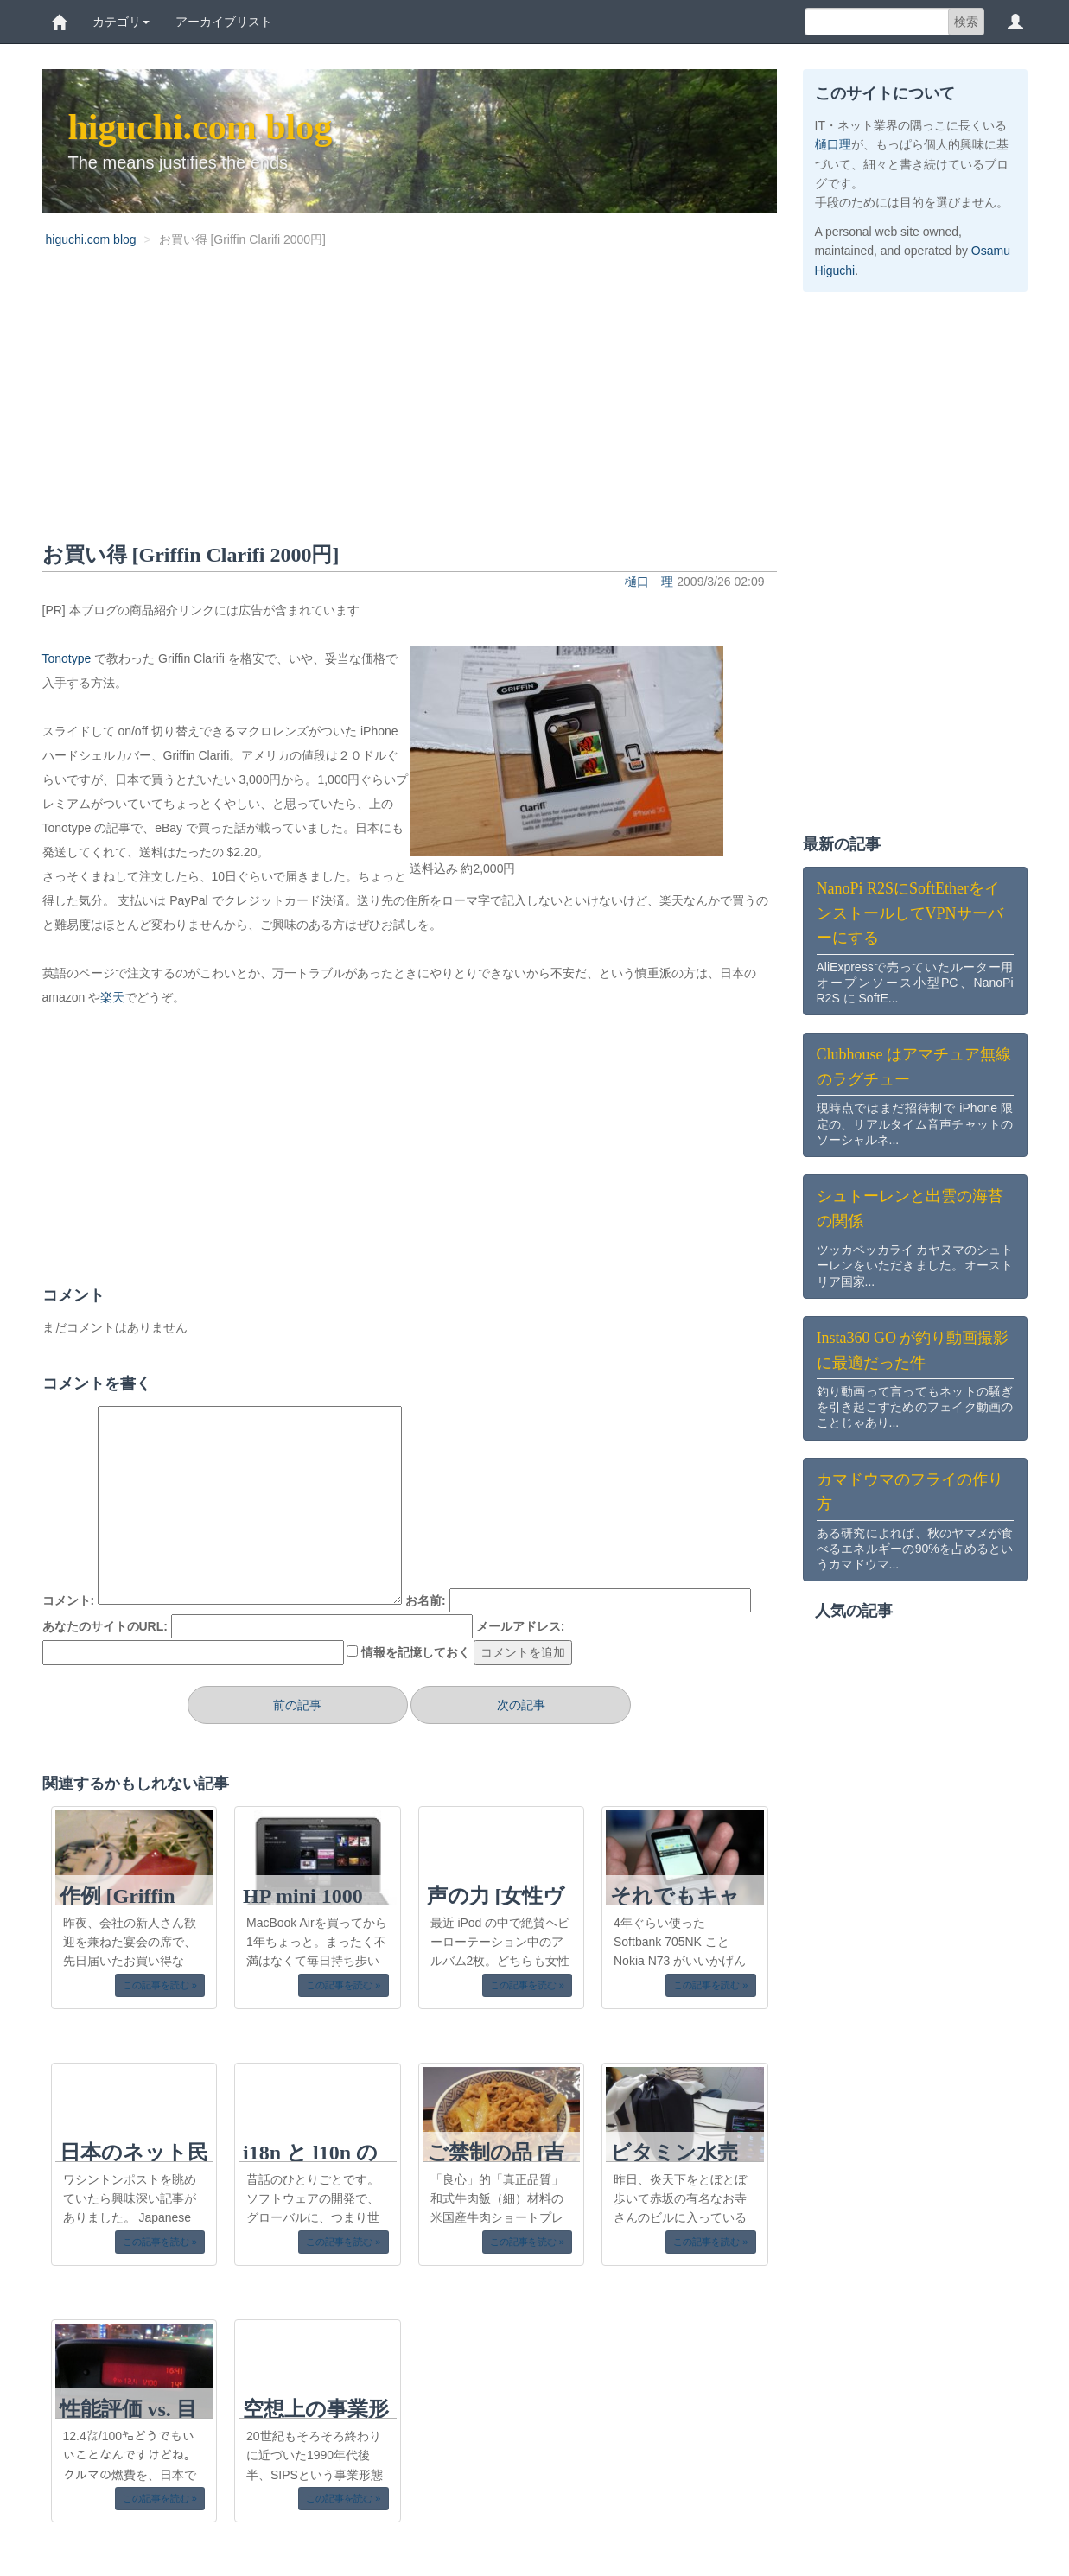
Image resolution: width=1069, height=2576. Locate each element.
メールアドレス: (520, 1626)
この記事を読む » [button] (160, 1985)
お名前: (425, 1600)
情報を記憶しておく (415, 1652)
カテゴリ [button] (121, 22)
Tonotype (67, 658)
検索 (966, 22)
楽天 (112, 997)
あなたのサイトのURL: (105, 1626)
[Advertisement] (409, 408)
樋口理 (833, 144)
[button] (1015, 21)
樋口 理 (649, 581)
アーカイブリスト (223, 22)
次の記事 (521, 1705)
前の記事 (297, 1705)
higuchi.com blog (200, 127)
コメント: (68, 1600)
